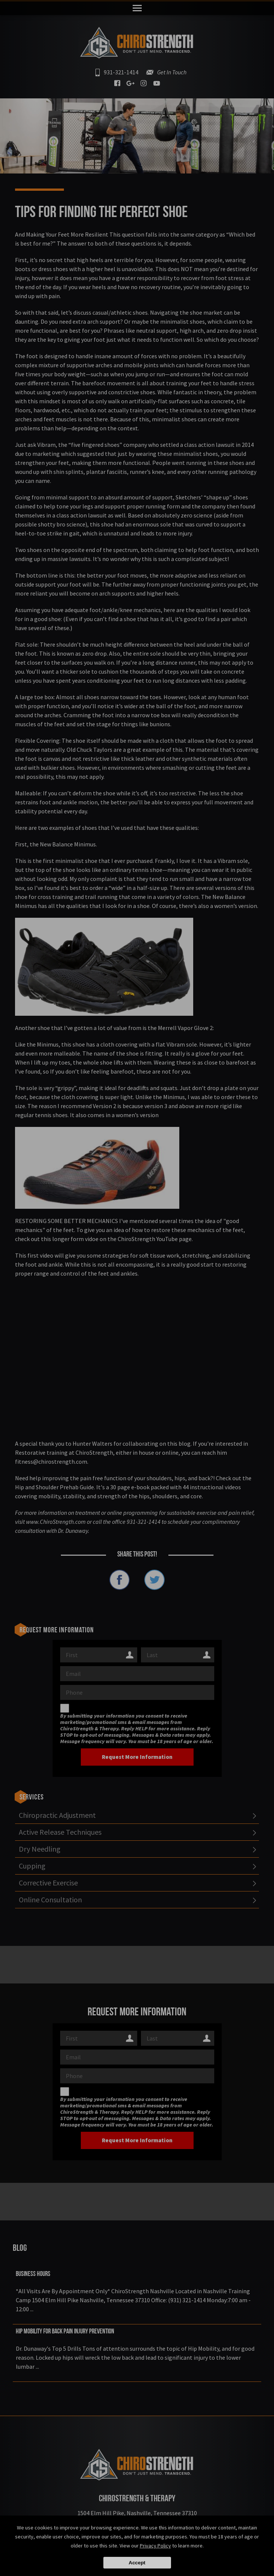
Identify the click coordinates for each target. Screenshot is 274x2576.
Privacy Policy (155, 2545)
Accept (137, 2562)
